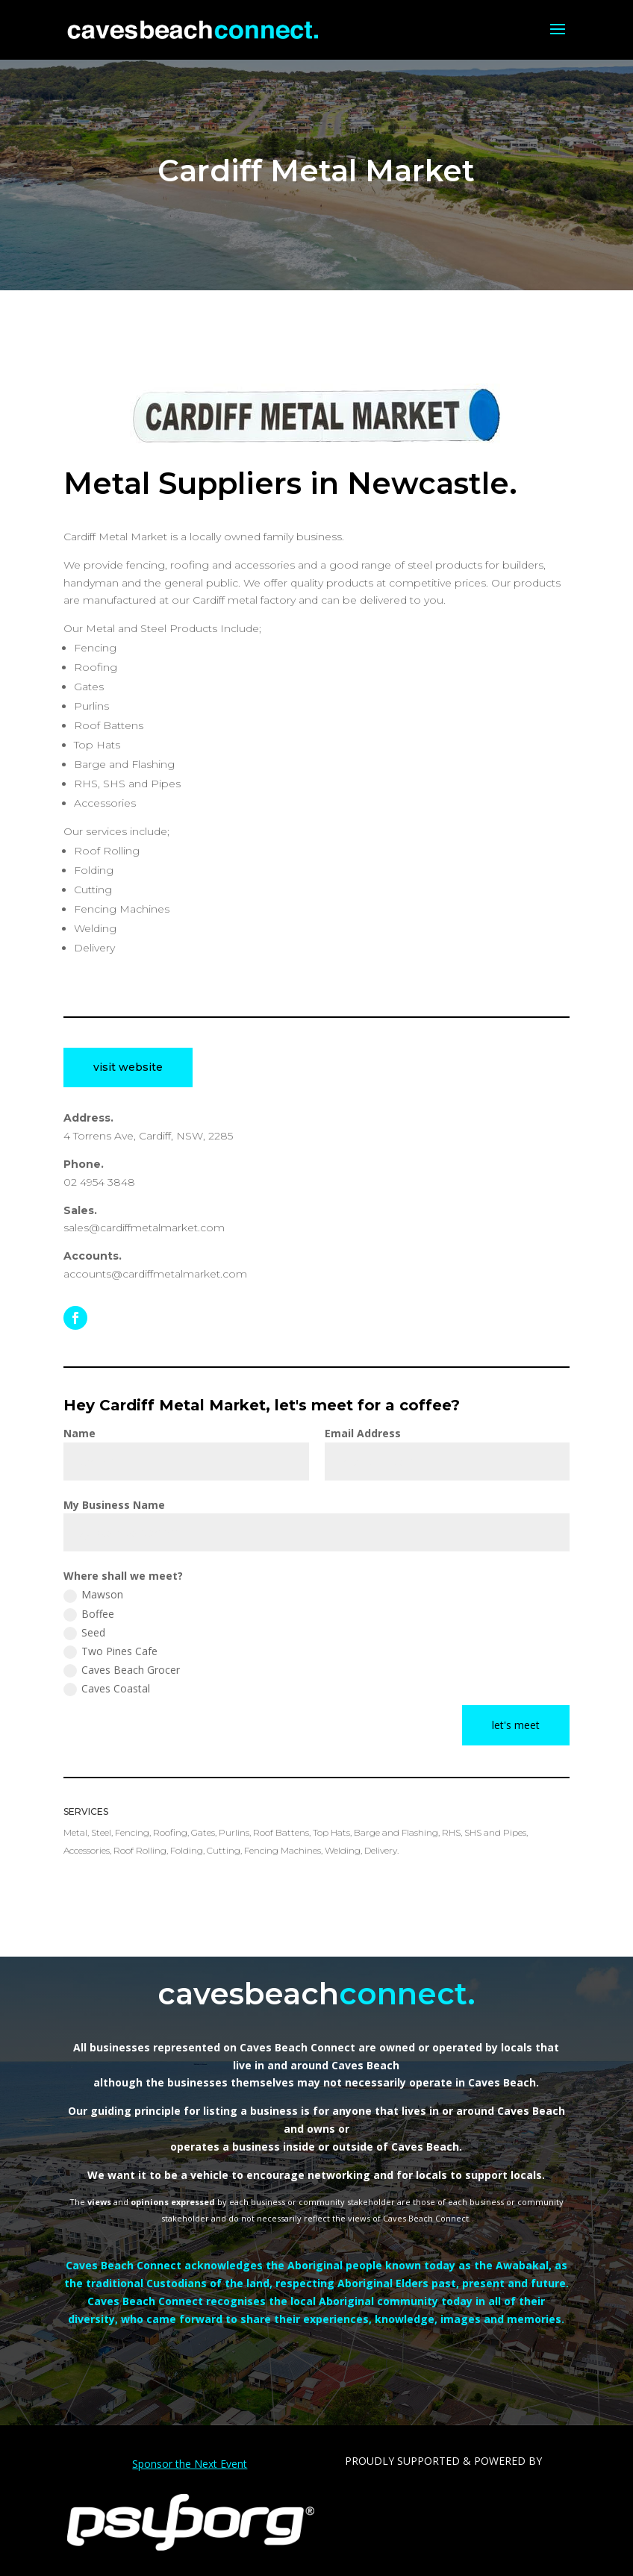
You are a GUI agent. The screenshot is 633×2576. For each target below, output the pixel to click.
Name (79, 1433)
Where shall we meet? (123, 1576)
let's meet (516, 1725)
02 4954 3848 (99, 1182)
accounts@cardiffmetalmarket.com (155, 1274)
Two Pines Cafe (110, 1651)
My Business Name (114, 1505)
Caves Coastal (106, 1688)
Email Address (363, 1433)
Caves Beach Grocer (121, 1670)
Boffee (88, 1614)
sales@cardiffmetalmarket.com (144, 1227)
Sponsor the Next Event (189, 2464)
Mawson (93, 1594)
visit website (128, 1067)
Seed (84, 1632)
